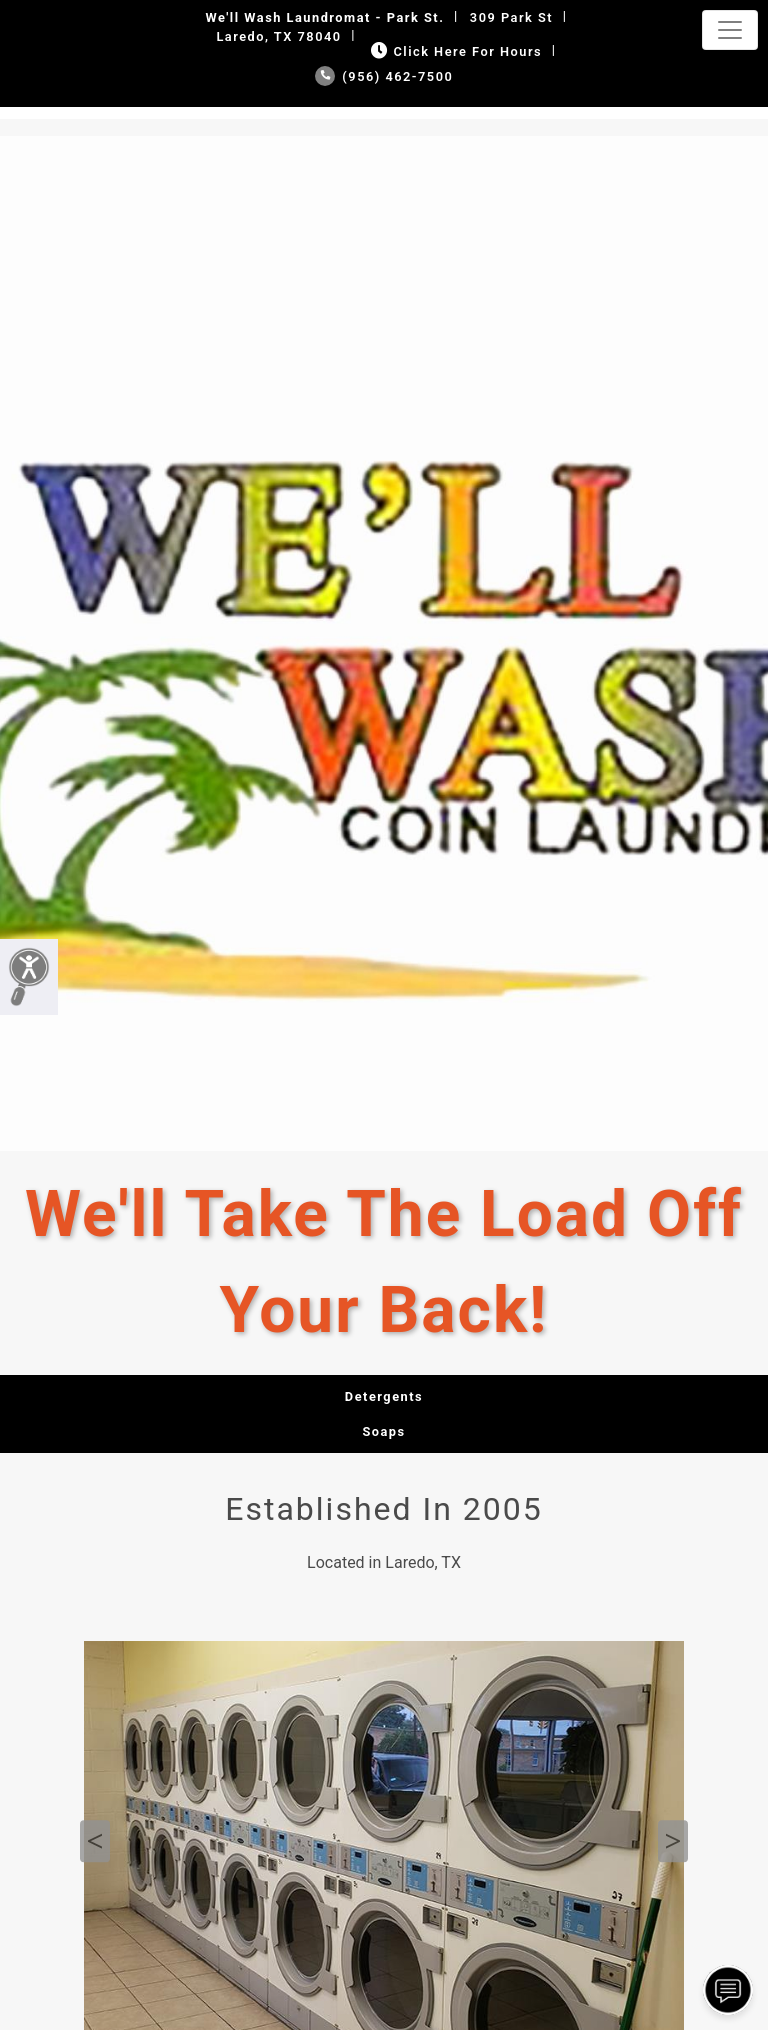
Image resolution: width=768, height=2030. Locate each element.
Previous (95, 1841)
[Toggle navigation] (730, 30)
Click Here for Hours (454, 51)
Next (673, 1841)
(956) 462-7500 (384, 76)
